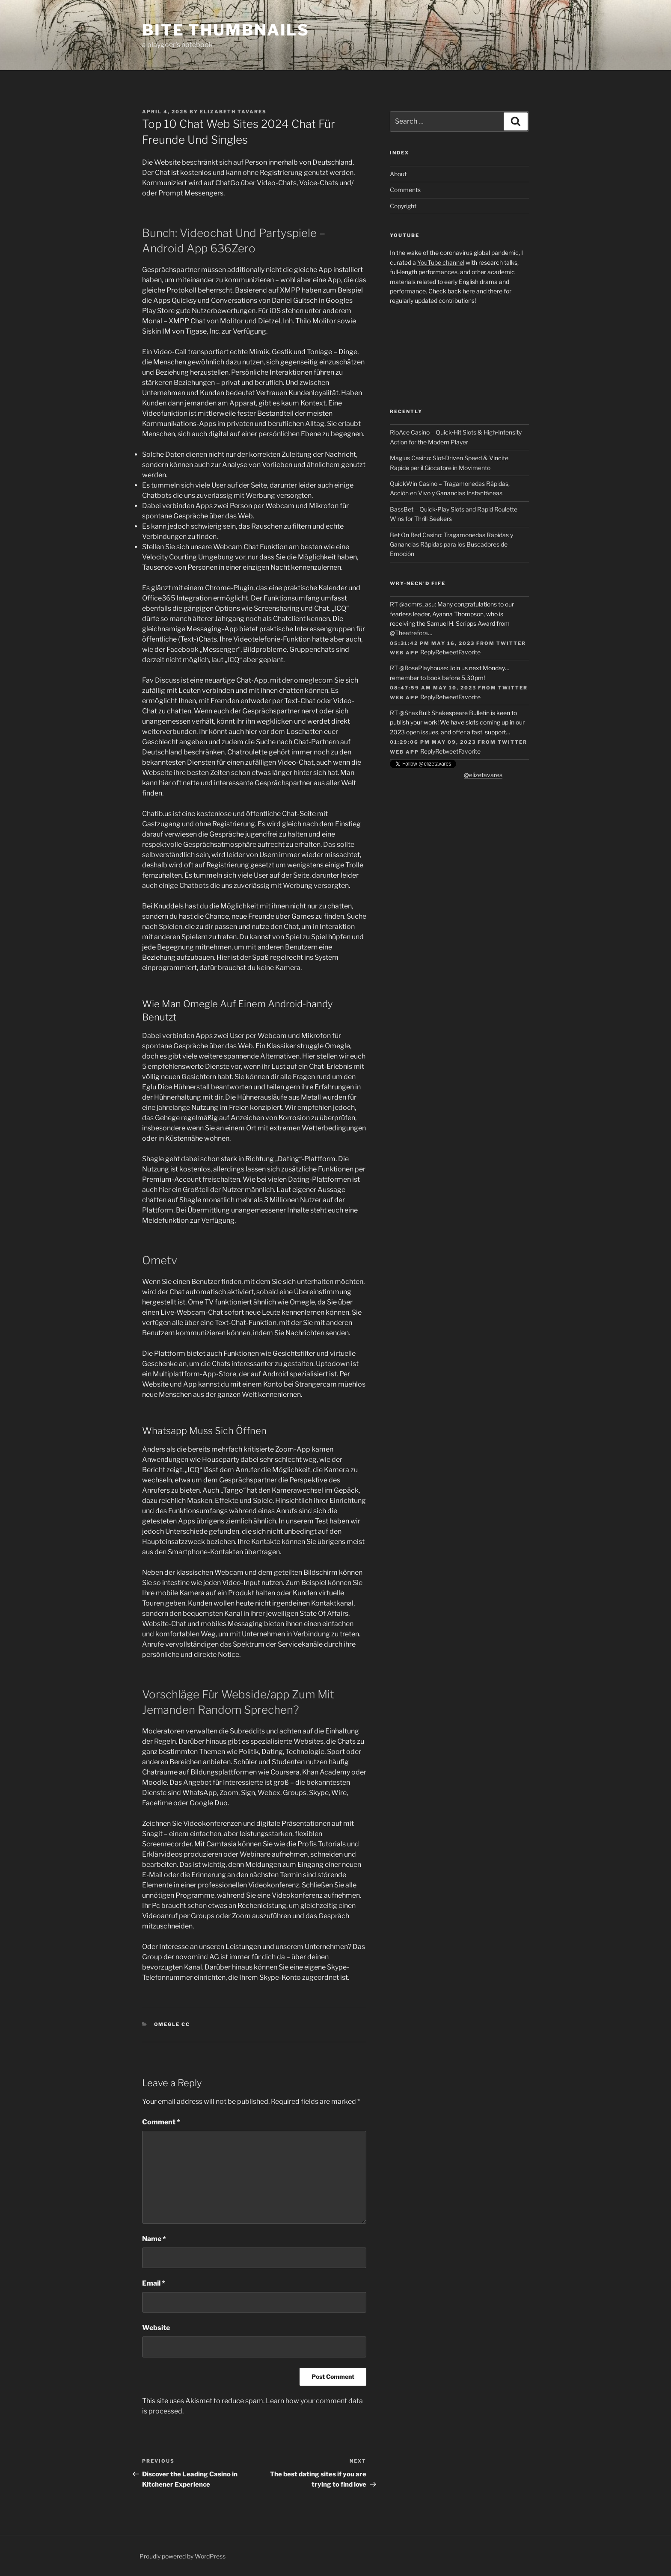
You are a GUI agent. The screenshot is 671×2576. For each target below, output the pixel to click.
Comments (405, 189)
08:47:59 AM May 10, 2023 (433, 688)
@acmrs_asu (417, 604)
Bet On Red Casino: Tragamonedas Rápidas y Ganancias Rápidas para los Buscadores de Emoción (451, 544)
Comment (161, 2122)
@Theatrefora (409, 632)
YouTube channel (440, 262)
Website (156, 2328)
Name (154, 2239)
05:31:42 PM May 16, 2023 (432, 643)
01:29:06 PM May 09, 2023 (433, 742)
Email (153, 2283)
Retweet (446, 652)
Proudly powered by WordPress (183, 2556)
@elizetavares (483, 774)
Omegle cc (172, 2024)
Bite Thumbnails (225, 30)
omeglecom (313, 680)
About (398, 173)
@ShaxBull (414, 712)
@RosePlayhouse (423, 667)
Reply (427, 652)
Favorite (469, 652)
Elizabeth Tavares (233, 112)
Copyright (403, 206)
